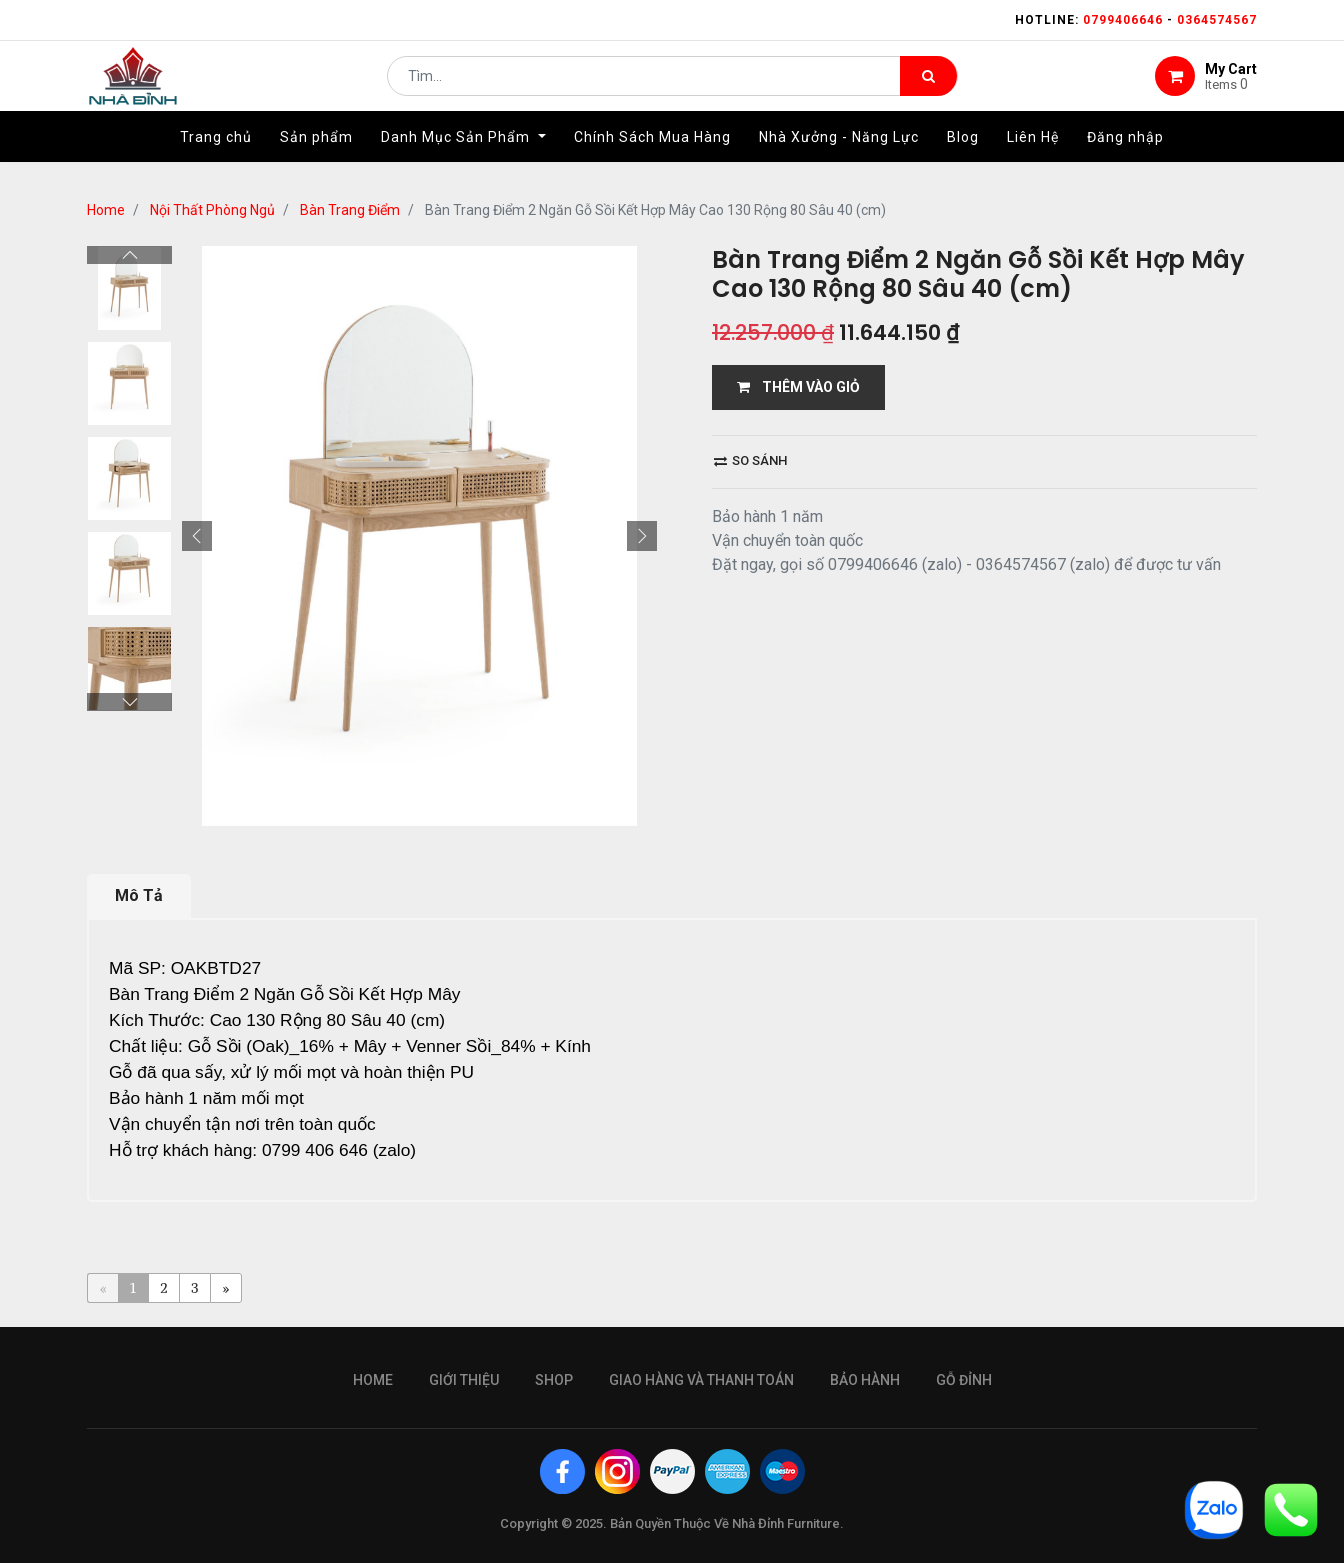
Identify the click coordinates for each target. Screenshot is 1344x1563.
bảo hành (865, 1380)
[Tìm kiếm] (928, 86)
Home (106, 210)
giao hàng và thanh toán (701, 1380)
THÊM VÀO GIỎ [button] (798, 387)
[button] (197, 536)
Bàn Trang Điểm (350, 210)
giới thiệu (464, 1380)
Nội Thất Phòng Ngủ (212, 210)
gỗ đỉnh (964, 1380)
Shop (554, 1380)
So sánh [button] (750, 460)
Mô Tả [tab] (139, 895)
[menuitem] (216, 157)
